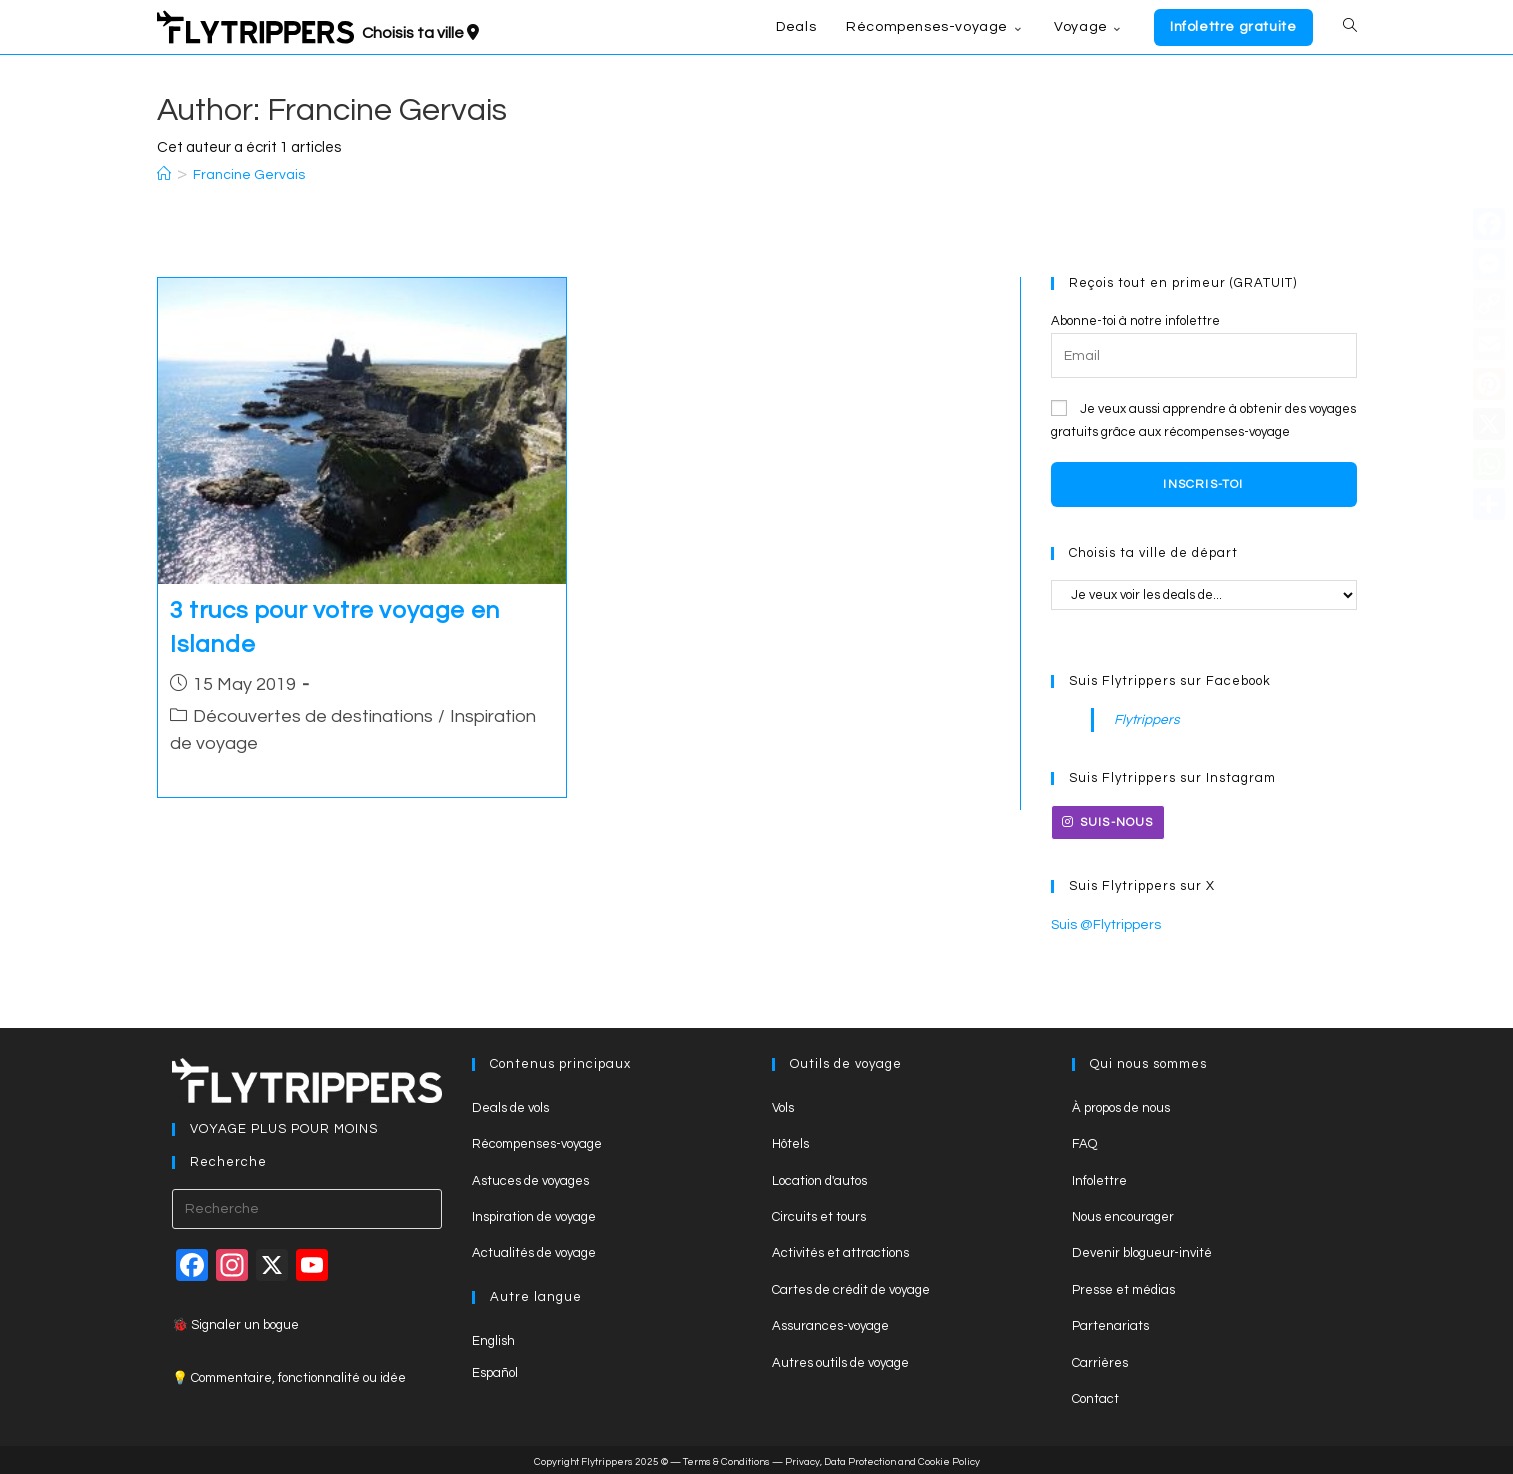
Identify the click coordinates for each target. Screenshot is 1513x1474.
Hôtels (790, 1142)
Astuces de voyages (530, 1178)
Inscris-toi (1203, 484)
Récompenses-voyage (537, 1142)
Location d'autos (819, 1178)
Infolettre (1099, 1178)
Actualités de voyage (534, 1251)
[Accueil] (164, 175)
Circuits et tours (819, 1215)
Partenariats (1110, 1324)
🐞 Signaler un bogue (235, 1323)
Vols (783, 1106)
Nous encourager (1123, 1215)
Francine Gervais (249, 175)
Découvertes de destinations (313, 716)
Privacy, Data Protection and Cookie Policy (882, 1460)
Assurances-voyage (830, 1324)
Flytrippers (1144, 719)
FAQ (1084, 1142)
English (493, 1338)
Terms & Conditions (726, 1460)
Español (495, 1371)
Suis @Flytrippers (1102, 923)
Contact (1095, 1397)
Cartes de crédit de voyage (851, 1287)
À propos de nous (1121, 1106)
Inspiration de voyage (534, 1215)
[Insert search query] (307, 1207)
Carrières (1100, 1360)
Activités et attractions (840, 1251)
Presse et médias (1123, 1287)
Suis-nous (1108, 821)
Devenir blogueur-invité (1142, 1251)
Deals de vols (510, 1106)
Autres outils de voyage (840, 1360)
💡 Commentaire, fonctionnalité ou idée (289, 1375)
